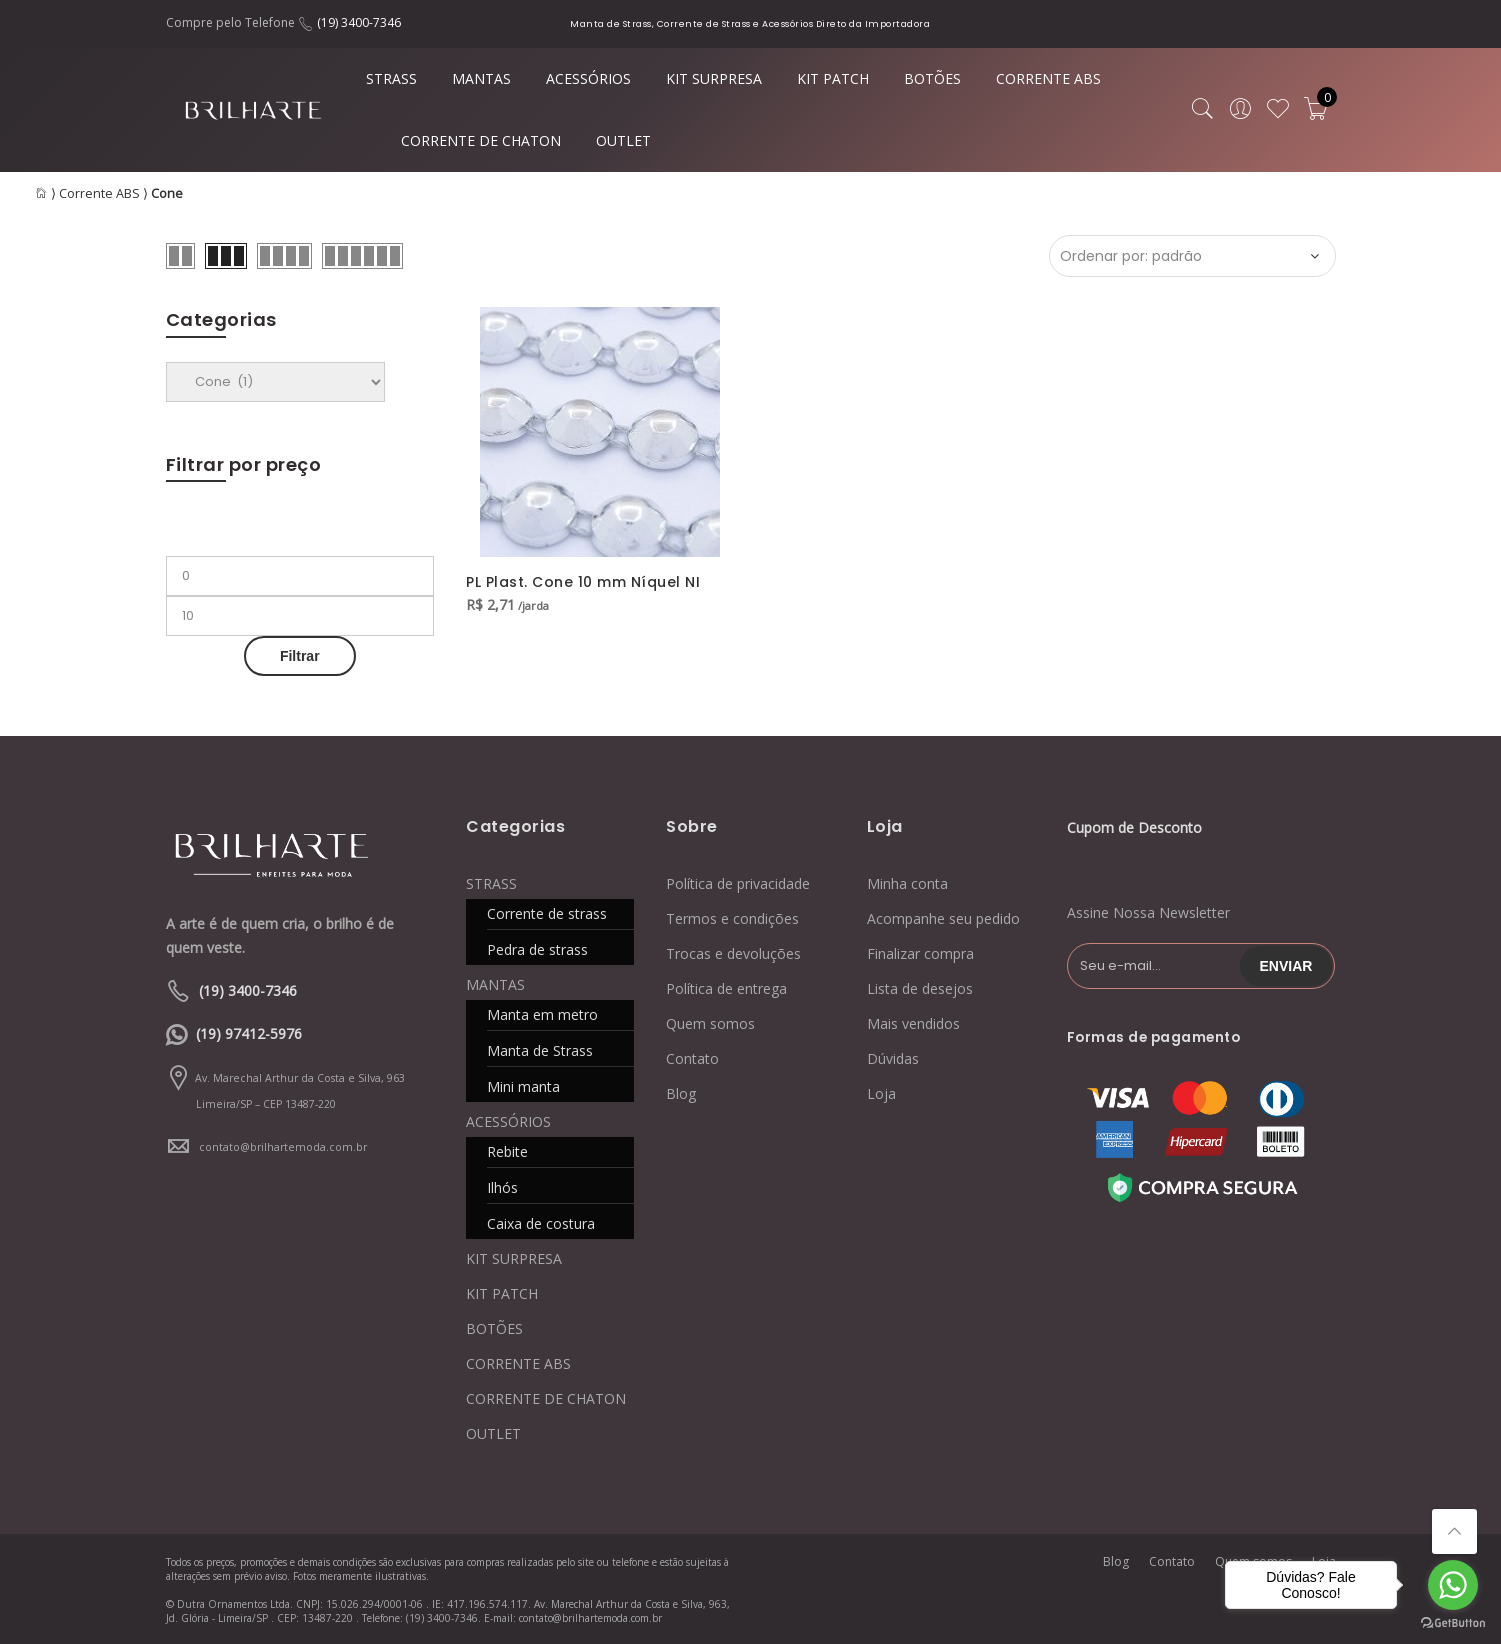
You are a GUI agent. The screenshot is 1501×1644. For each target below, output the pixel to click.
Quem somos (710, 1023)
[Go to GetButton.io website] (1453, 1623)
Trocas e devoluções (733, 953)
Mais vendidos (913, 1023)
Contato (692, 1058)
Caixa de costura (541, 1223)
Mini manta (523, 1086)
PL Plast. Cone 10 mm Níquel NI (583, 582)
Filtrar (300, 656)
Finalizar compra (920, 953)
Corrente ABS (99, 193)
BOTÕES (932, 78)
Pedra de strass (537, 949)
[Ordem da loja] (1192, 256)
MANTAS (481, 78)
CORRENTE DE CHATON (481, 140)
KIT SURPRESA (714, 78)
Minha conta (907, 883)
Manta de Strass (540, 1050)
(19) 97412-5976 (249, 1033)
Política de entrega (726, 988)
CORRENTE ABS (1048, 78)
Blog (681, 1093)
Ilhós (502, 1187)
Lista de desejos (920, 988)
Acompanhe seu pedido (943, 918)
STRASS (391, 78)
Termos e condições (732, 918)
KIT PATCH (833, 78)
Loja (881, 1093)
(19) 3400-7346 (359, 22)
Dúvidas (893, 1058)
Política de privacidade (738, 883)
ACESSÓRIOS (588, 78)
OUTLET (623, 140)
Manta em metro (542, 1014)
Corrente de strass (547, 913)
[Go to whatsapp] (1453, 1585)
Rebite (507, 1151)
